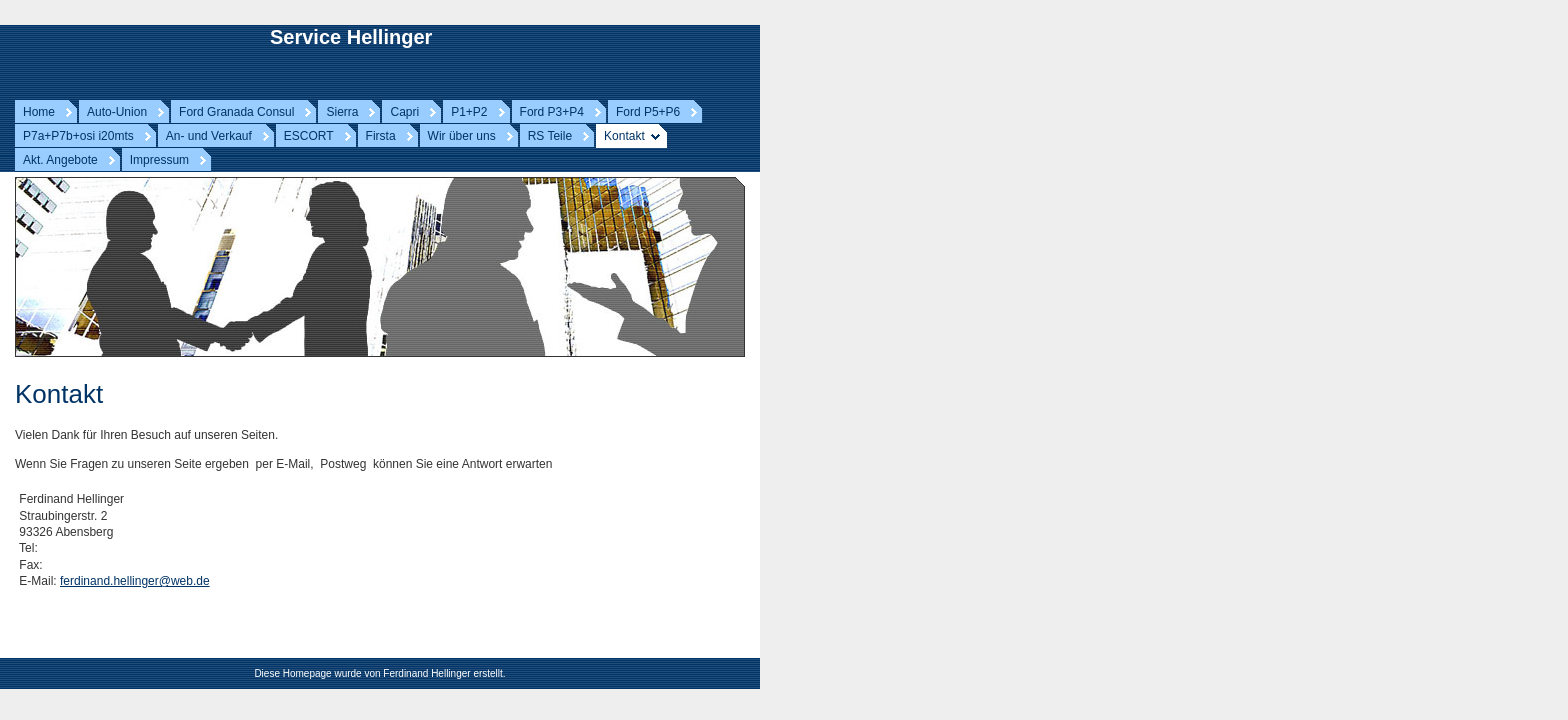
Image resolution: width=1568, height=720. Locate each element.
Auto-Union (117, 112)
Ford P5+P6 (648, 112)
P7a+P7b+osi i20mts (78, 136)
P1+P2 (469, 112)
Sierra (342, 112)
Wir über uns (462, 136)
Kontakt (624, 136)
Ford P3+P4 (552, 112)
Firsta (381, 136)
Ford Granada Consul (236, 112)
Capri (404, 112)
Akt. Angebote (60, 160)
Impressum (159, 160)
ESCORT (309, 136)
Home (39, 112)
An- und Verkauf (209, 136)
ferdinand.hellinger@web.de (135, 581)
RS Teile (550, 136)
